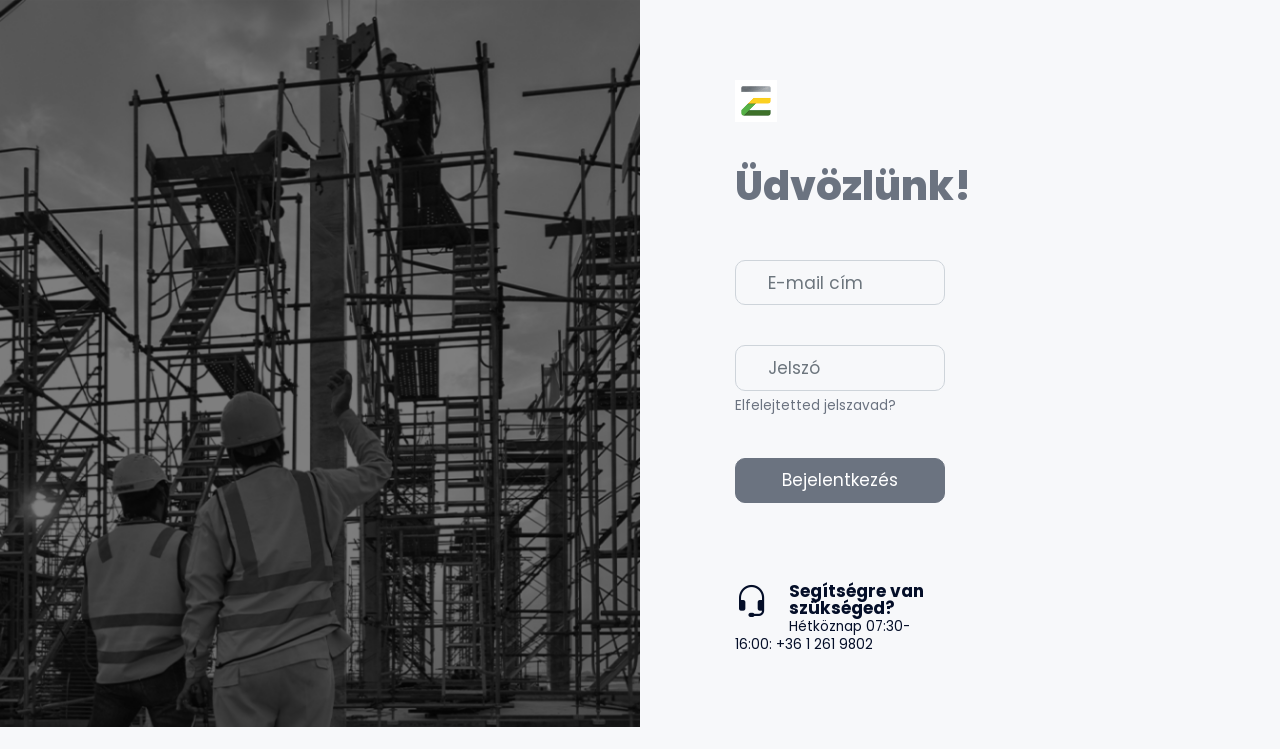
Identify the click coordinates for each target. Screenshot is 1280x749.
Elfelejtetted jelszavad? (815, 405)
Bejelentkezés (840, 480)
